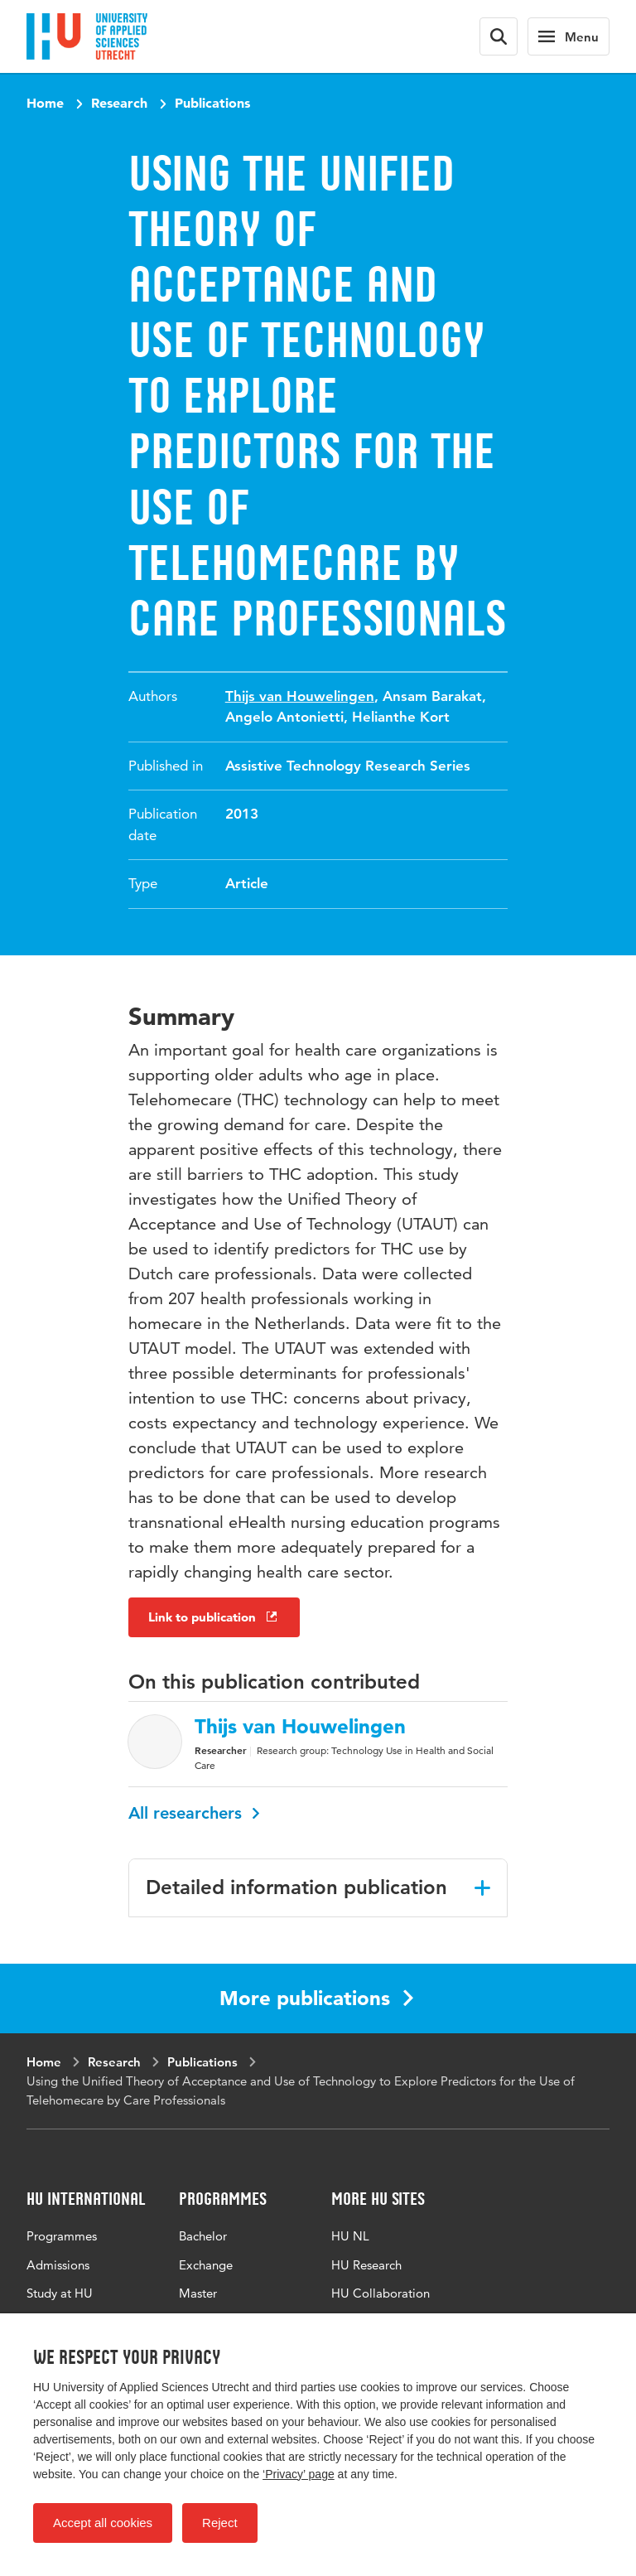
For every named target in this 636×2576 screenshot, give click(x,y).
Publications (212, 102)
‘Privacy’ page (299, 2474)
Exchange (206, 2265)
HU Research (366, 2265)
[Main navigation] (569, 36)
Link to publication (214, 1617)
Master (198, 2293)
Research (119, 102)
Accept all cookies (102, 2523)
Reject (220, 2523)
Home (45, 102)
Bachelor (203, 2236)
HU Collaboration (380, 2293)
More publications (316, 1998)
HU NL (350, 2236)
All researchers (194, 1813)
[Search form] (498, 36)
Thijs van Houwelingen (299, 696)
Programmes (61, 2236)
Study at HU (59, 2293)
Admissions (57, 2265)
